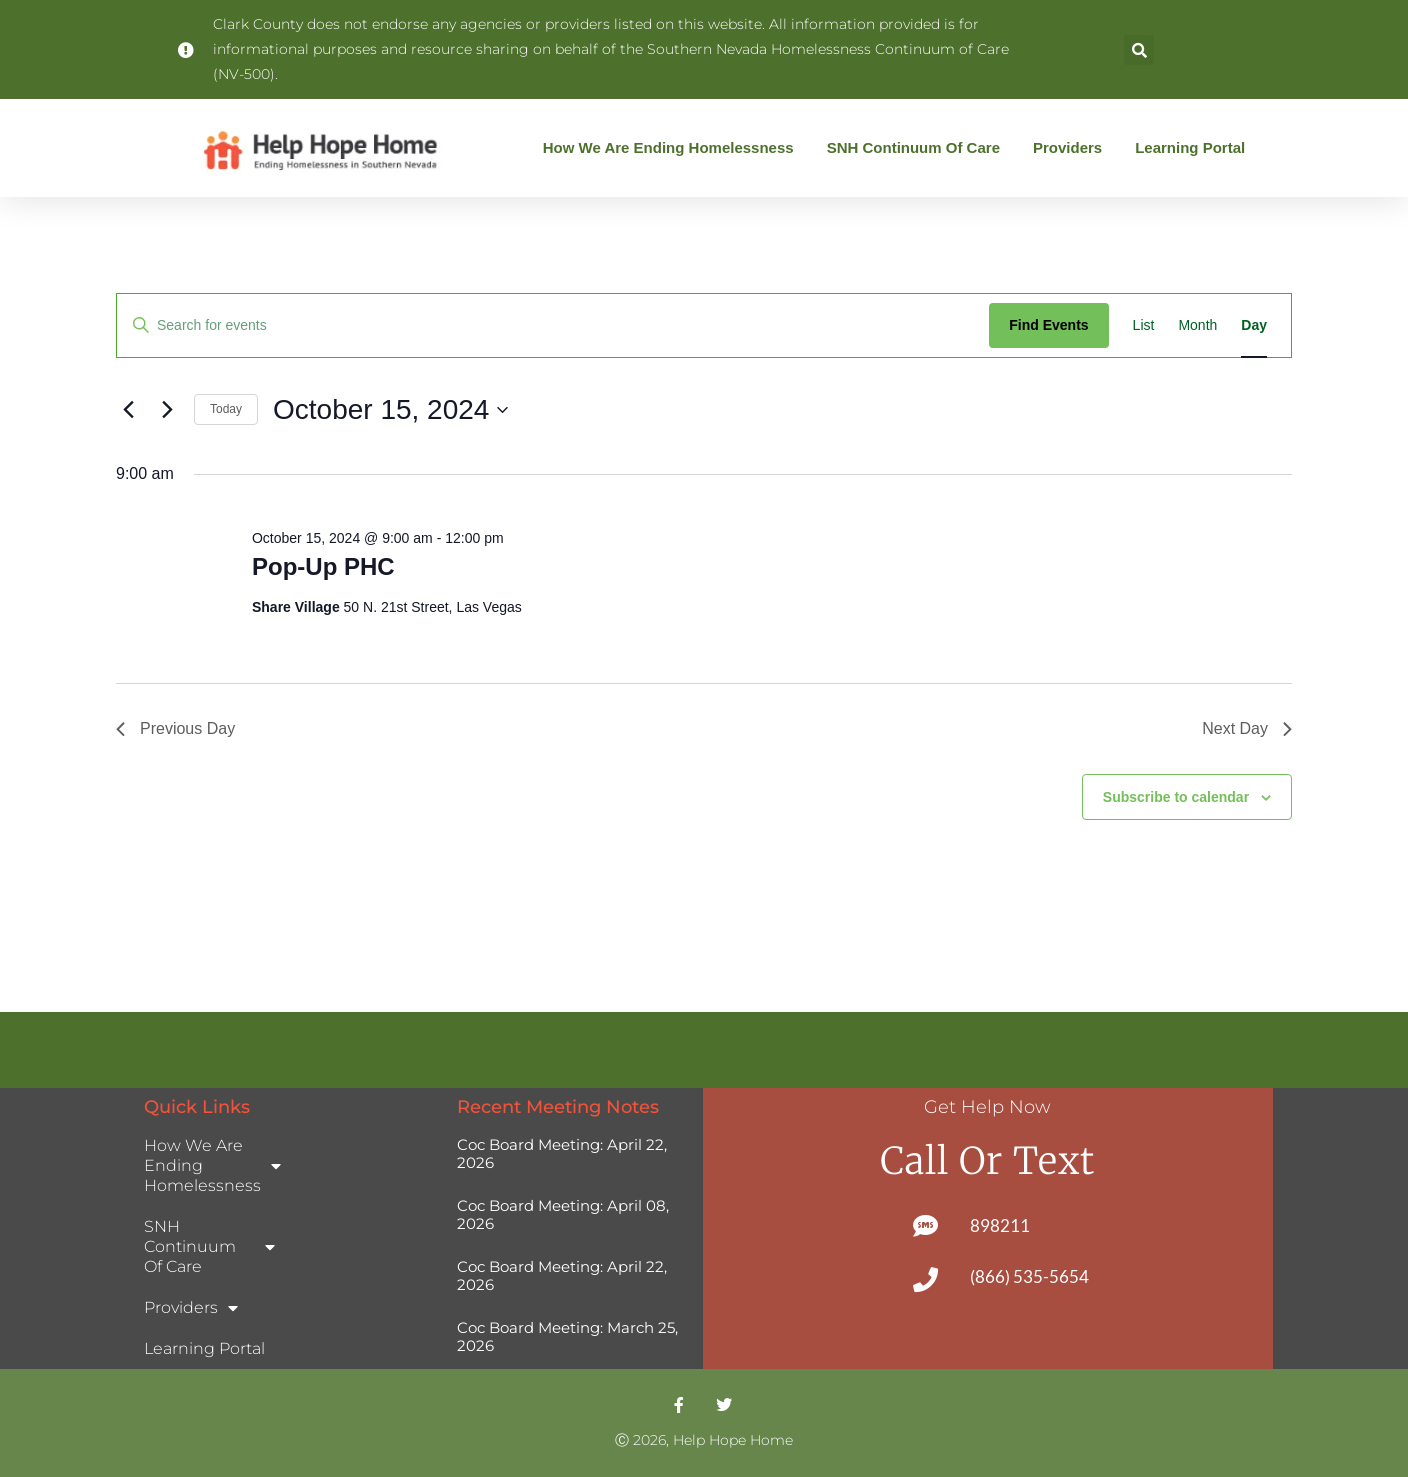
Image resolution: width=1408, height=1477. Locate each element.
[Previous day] (128, 410)
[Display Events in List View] (1144, 325)
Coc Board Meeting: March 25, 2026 (567, 1336)
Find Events (1048, 325)
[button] (1139, 50)
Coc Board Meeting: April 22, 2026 (562, 1153)
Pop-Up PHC (323, 566)
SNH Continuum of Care (918, 148)
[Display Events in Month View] (1197, 325)
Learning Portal (1190, 147)
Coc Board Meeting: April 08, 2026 (563, 1214)
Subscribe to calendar (1176, 797)
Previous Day (175, 728)
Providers (1072, 148)
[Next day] (167, 410)
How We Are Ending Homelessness (673, 148)
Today (226, 409)
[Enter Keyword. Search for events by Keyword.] (553, 325)
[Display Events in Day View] (1254, 325)
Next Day (1247, 728)
